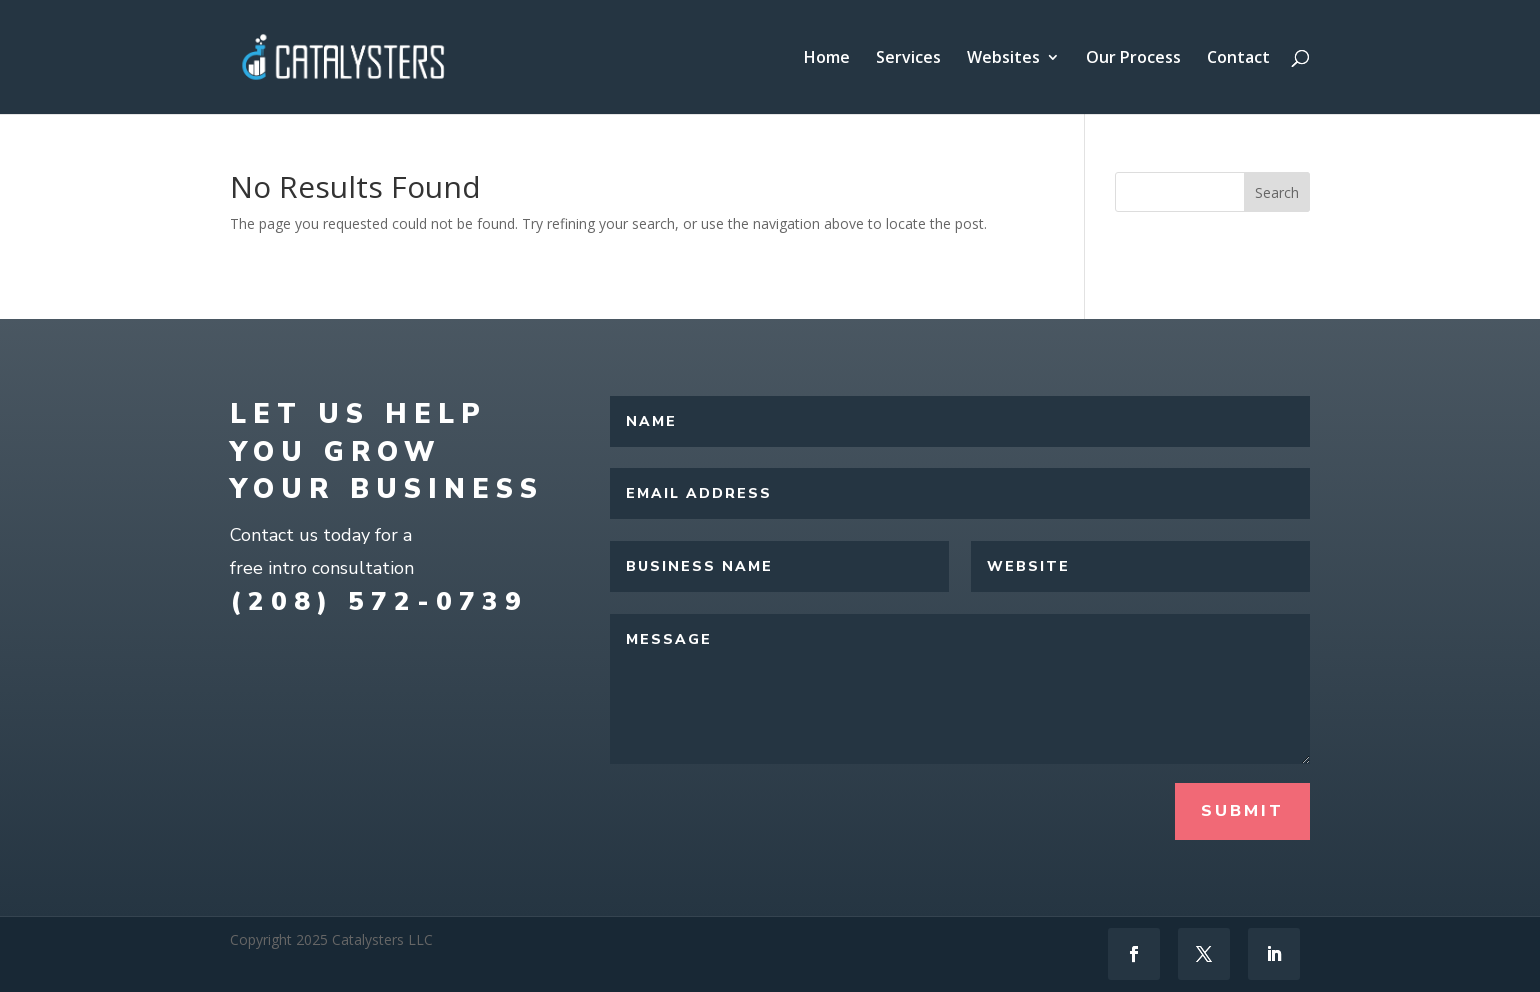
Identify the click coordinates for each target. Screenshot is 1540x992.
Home (827, 59)
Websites (1003, 59)
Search (1277, 192)
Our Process (1133, 59)
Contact (1238, 59)
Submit (1242, 811)
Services (908, 59)
